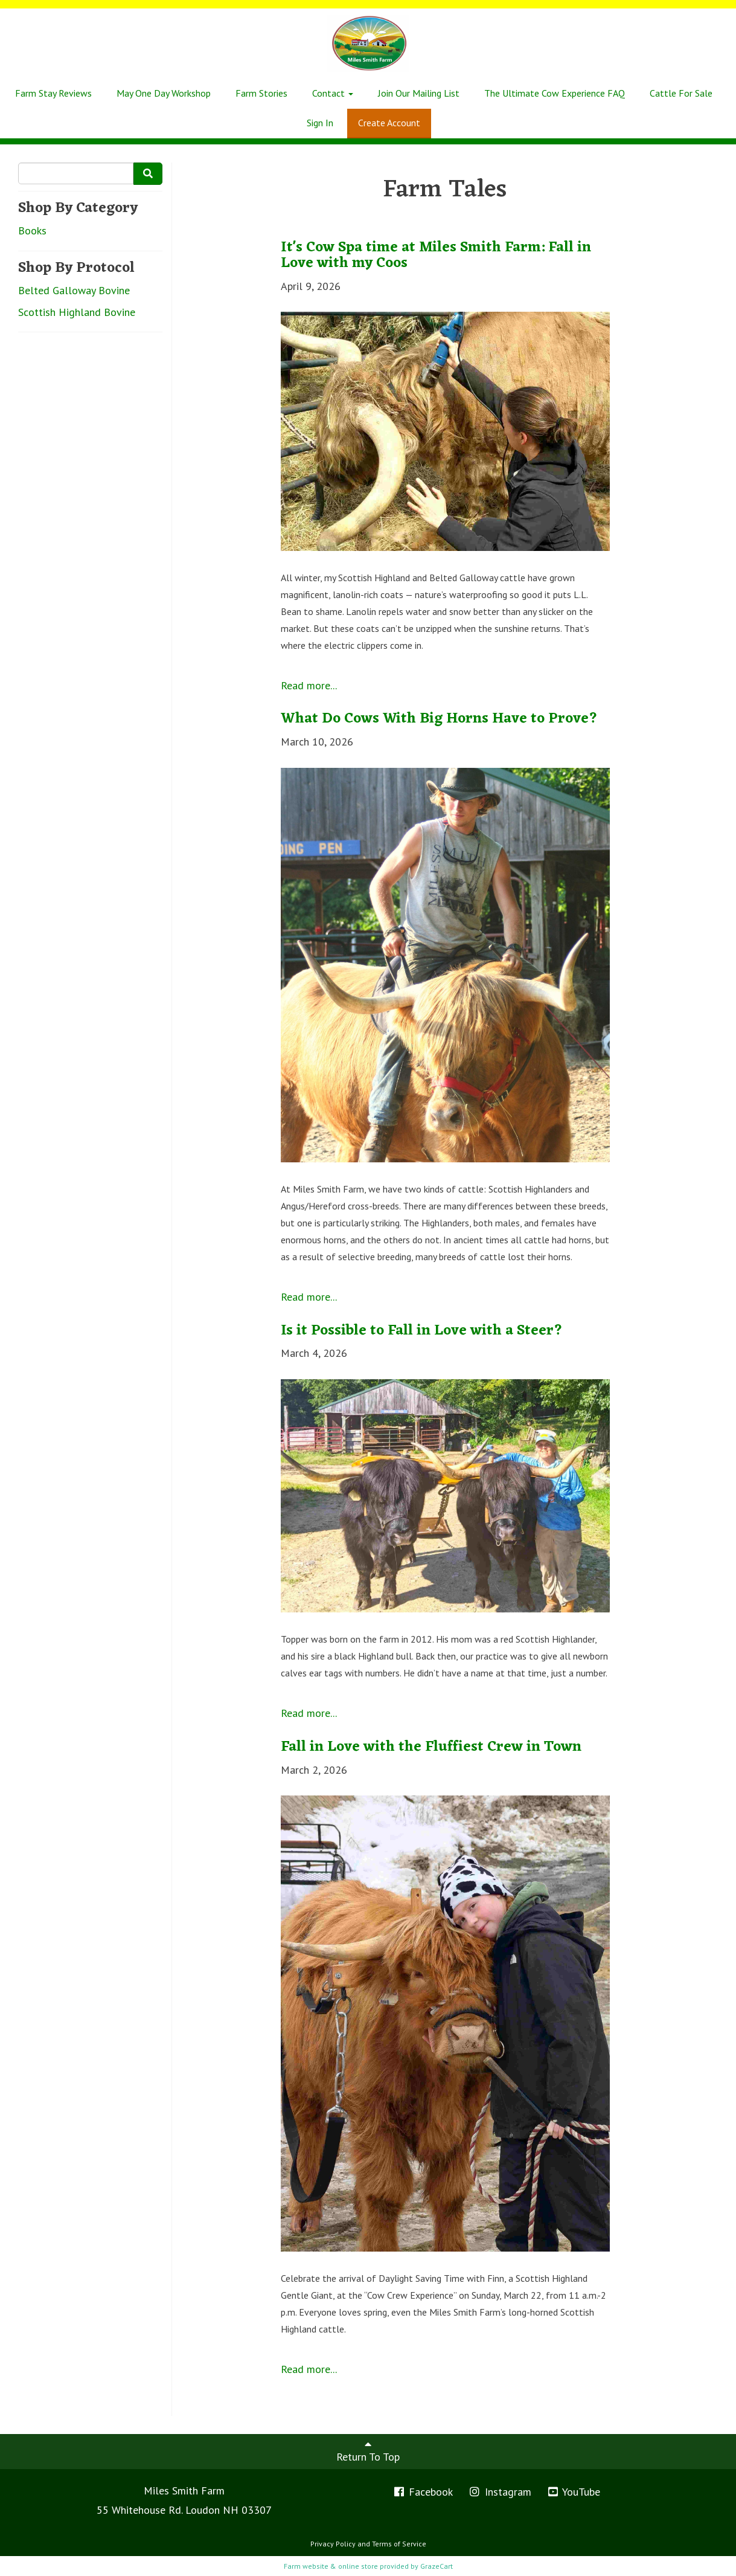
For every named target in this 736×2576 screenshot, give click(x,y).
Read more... (309, 685)
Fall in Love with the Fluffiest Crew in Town (431, 1747)
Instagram (499, 2492)
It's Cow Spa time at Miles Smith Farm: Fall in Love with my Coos (436, 255)
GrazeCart (436, 2566)
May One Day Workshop (164, 93)
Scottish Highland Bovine (76, 312)
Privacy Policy (333, 2543)
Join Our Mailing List (418, 93)
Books (32, 230)
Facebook (422, 2492)
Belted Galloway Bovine (74, 290)
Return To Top (368, 2451)
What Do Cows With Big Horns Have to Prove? (439, 719)
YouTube (573, 2492)
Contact (332, 93)
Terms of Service (399, 2543)
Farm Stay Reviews (53, 93)
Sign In (320, 123)
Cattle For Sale (681, 93)
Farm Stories (261, 93)
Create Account (389, 123)
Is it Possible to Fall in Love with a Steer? (422, 1331)
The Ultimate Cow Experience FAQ (554, 93)
